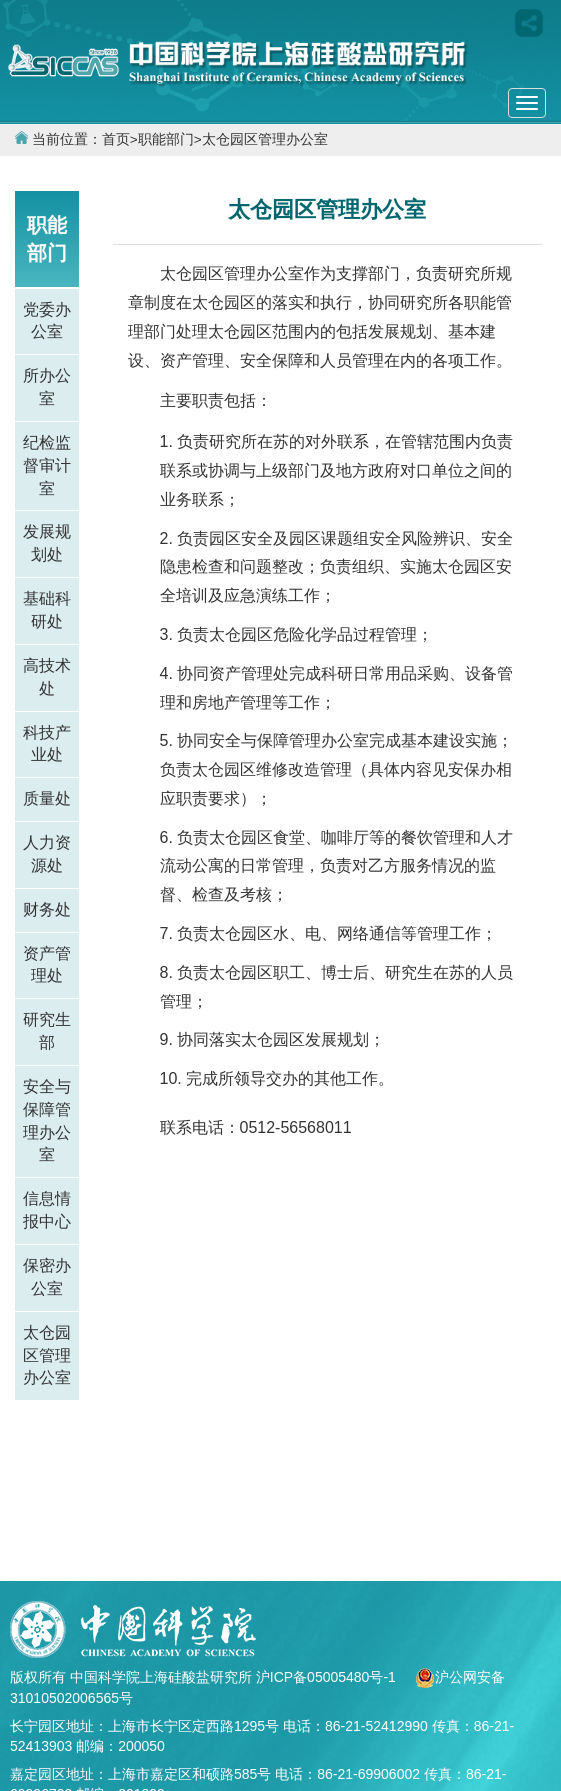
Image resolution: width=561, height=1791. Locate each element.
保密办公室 (47, 1277)
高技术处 (47, 677)
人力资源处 (47, 854)
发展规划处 (47, 543)
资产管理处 (47, 965)
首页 (116, 139)
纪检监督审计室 (47, 465)
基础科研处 (47, 610)
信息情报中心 (47, 1210)
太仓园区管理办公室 (265, 139)
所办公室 (47, 387)
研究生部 (47, 1031)
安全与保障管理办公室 (47, 1121)
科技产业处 (47, 744)
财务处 (47, 909)
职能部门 (166, 139)
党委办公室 (47, 321)
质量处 (47, 798)
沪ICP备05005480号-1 (328, 1677)
